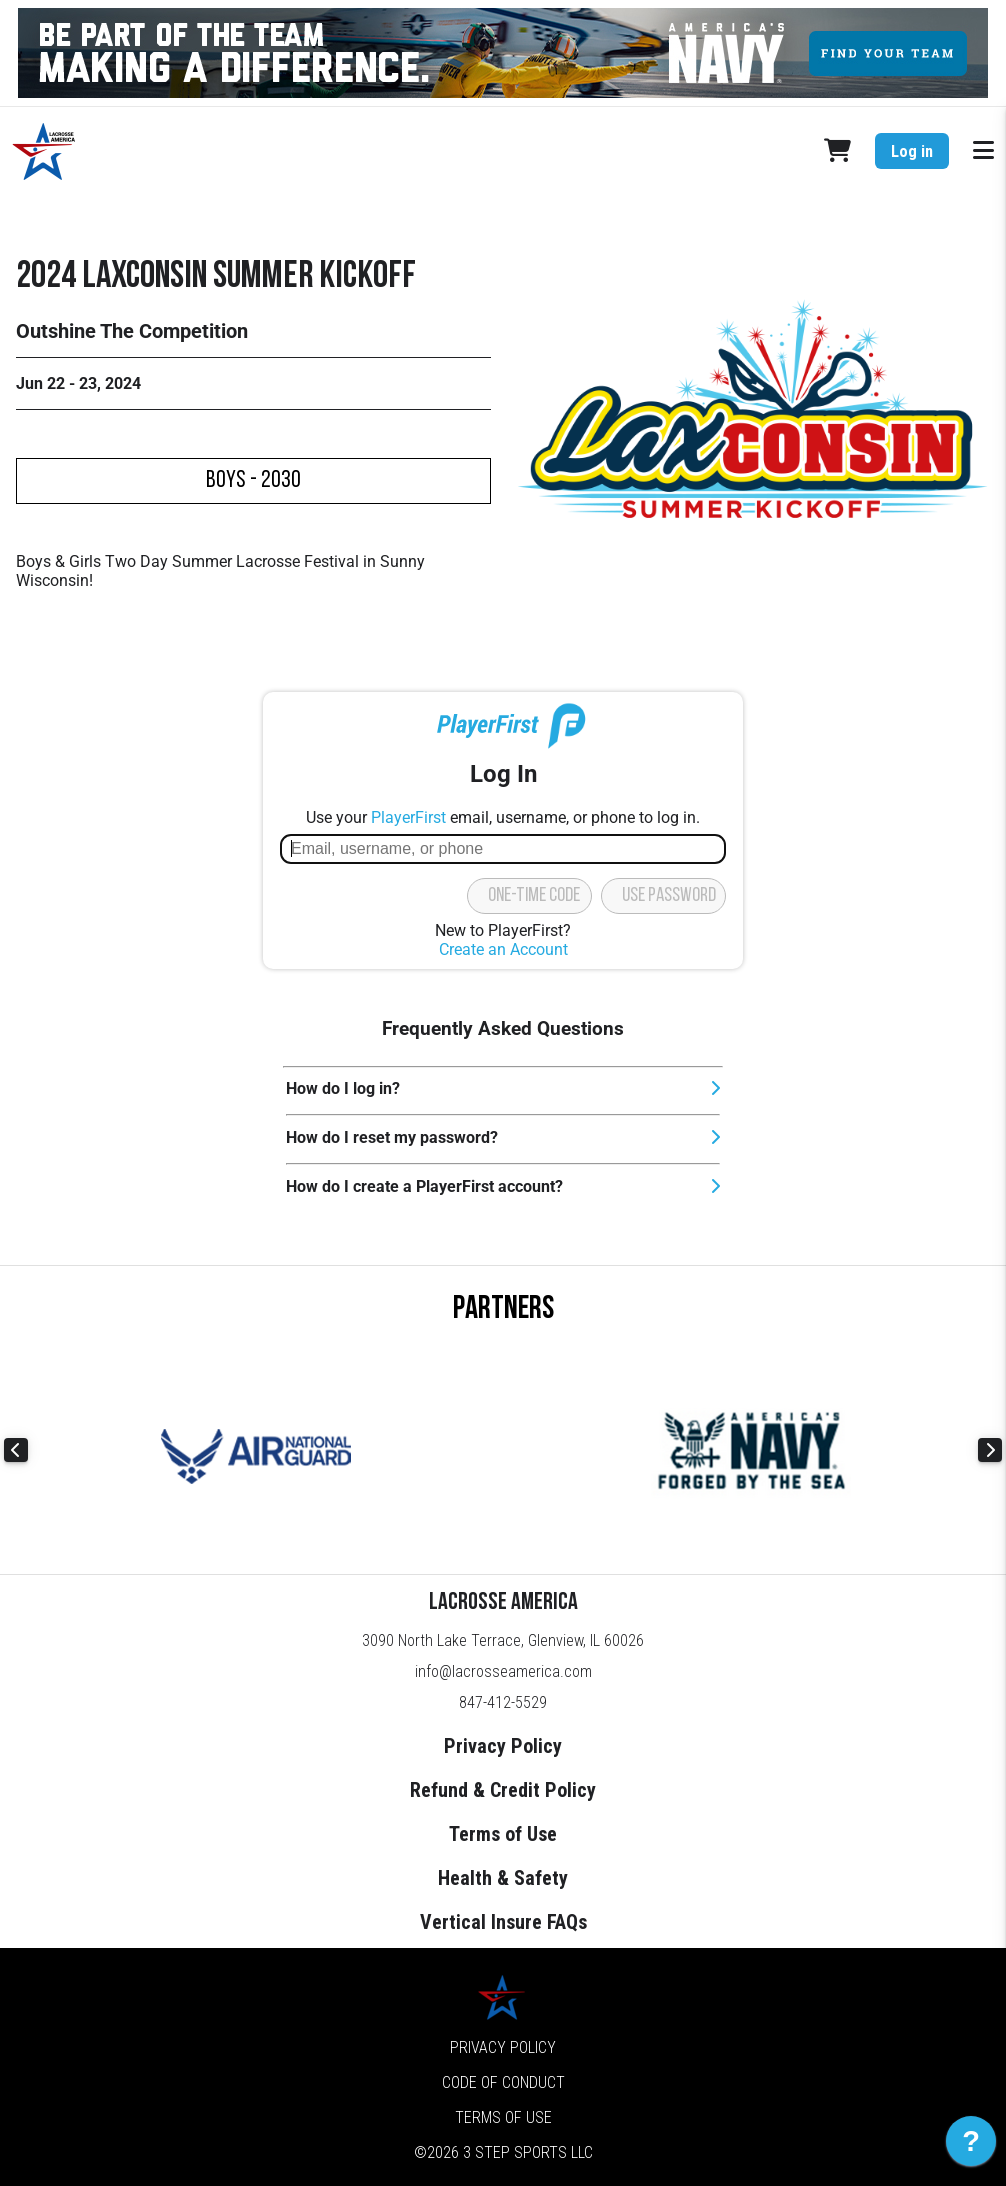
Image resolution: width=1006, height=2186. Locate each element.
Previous (16, 1450)
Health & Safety (503, 1878)
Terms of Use (503, 1834)
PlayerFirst (408, 817)
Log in (912, 151)
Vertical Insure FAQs (503, 1922)
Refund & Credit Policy (503, 1790)
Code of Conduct (503, 2082)
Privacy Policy (503, 1746)
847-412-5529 (503, 1702)
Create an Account (503, 949)
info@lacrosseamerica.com (503, 1671)
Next (990, 1450)
